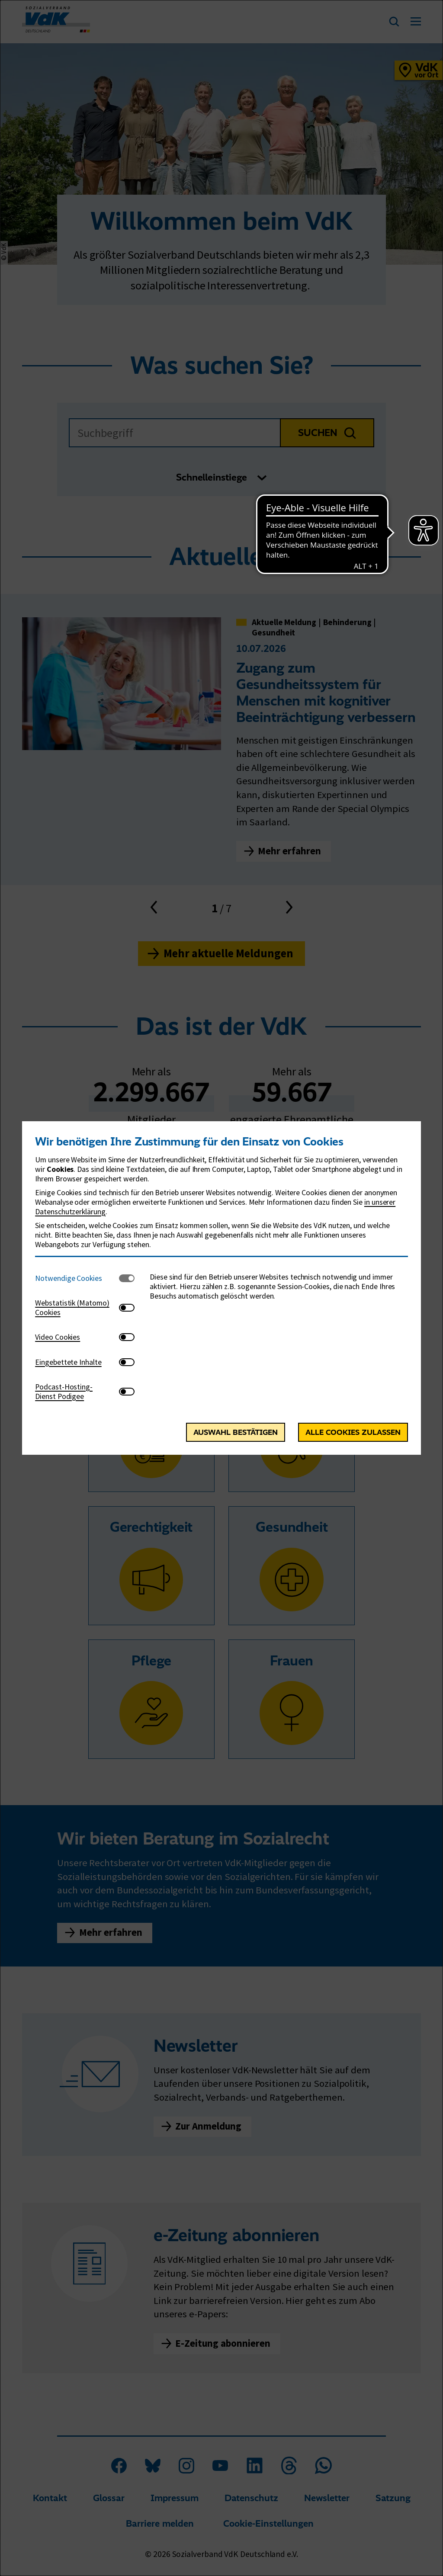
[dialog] (221, 1288)
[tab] (77, 1278)
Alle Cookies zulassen (353, 1432)
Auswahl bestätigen (235, 1432)
